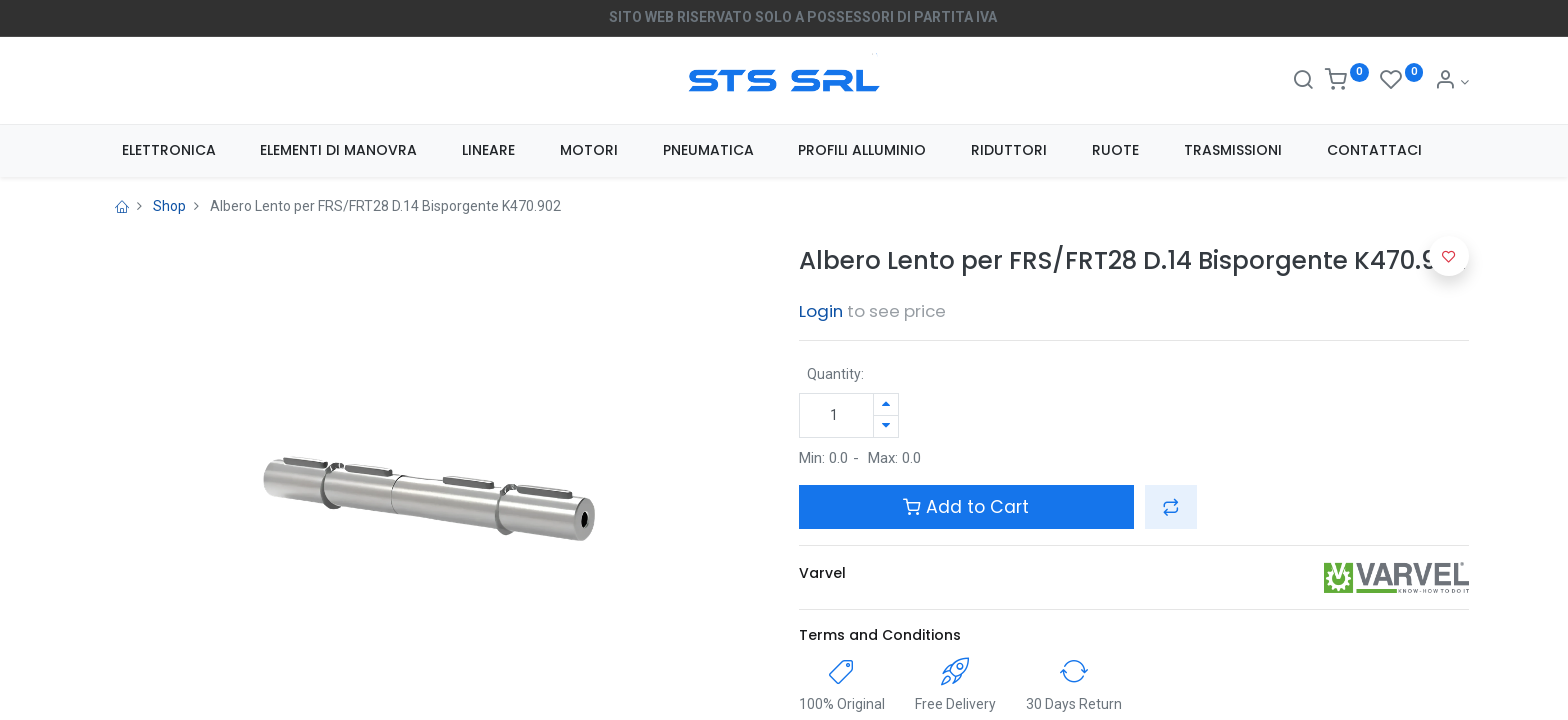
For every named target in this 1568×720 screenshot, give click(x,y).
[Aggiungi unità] (886, 404)
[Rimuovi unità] (886, 426)
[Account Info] (1451, 82)
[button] (1171, 507)
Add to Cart (966, 507)
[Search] (1303, 82)
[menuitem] (168, 151)
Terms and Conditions (880, 635)
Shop (169, 206)
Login (821, 311)
